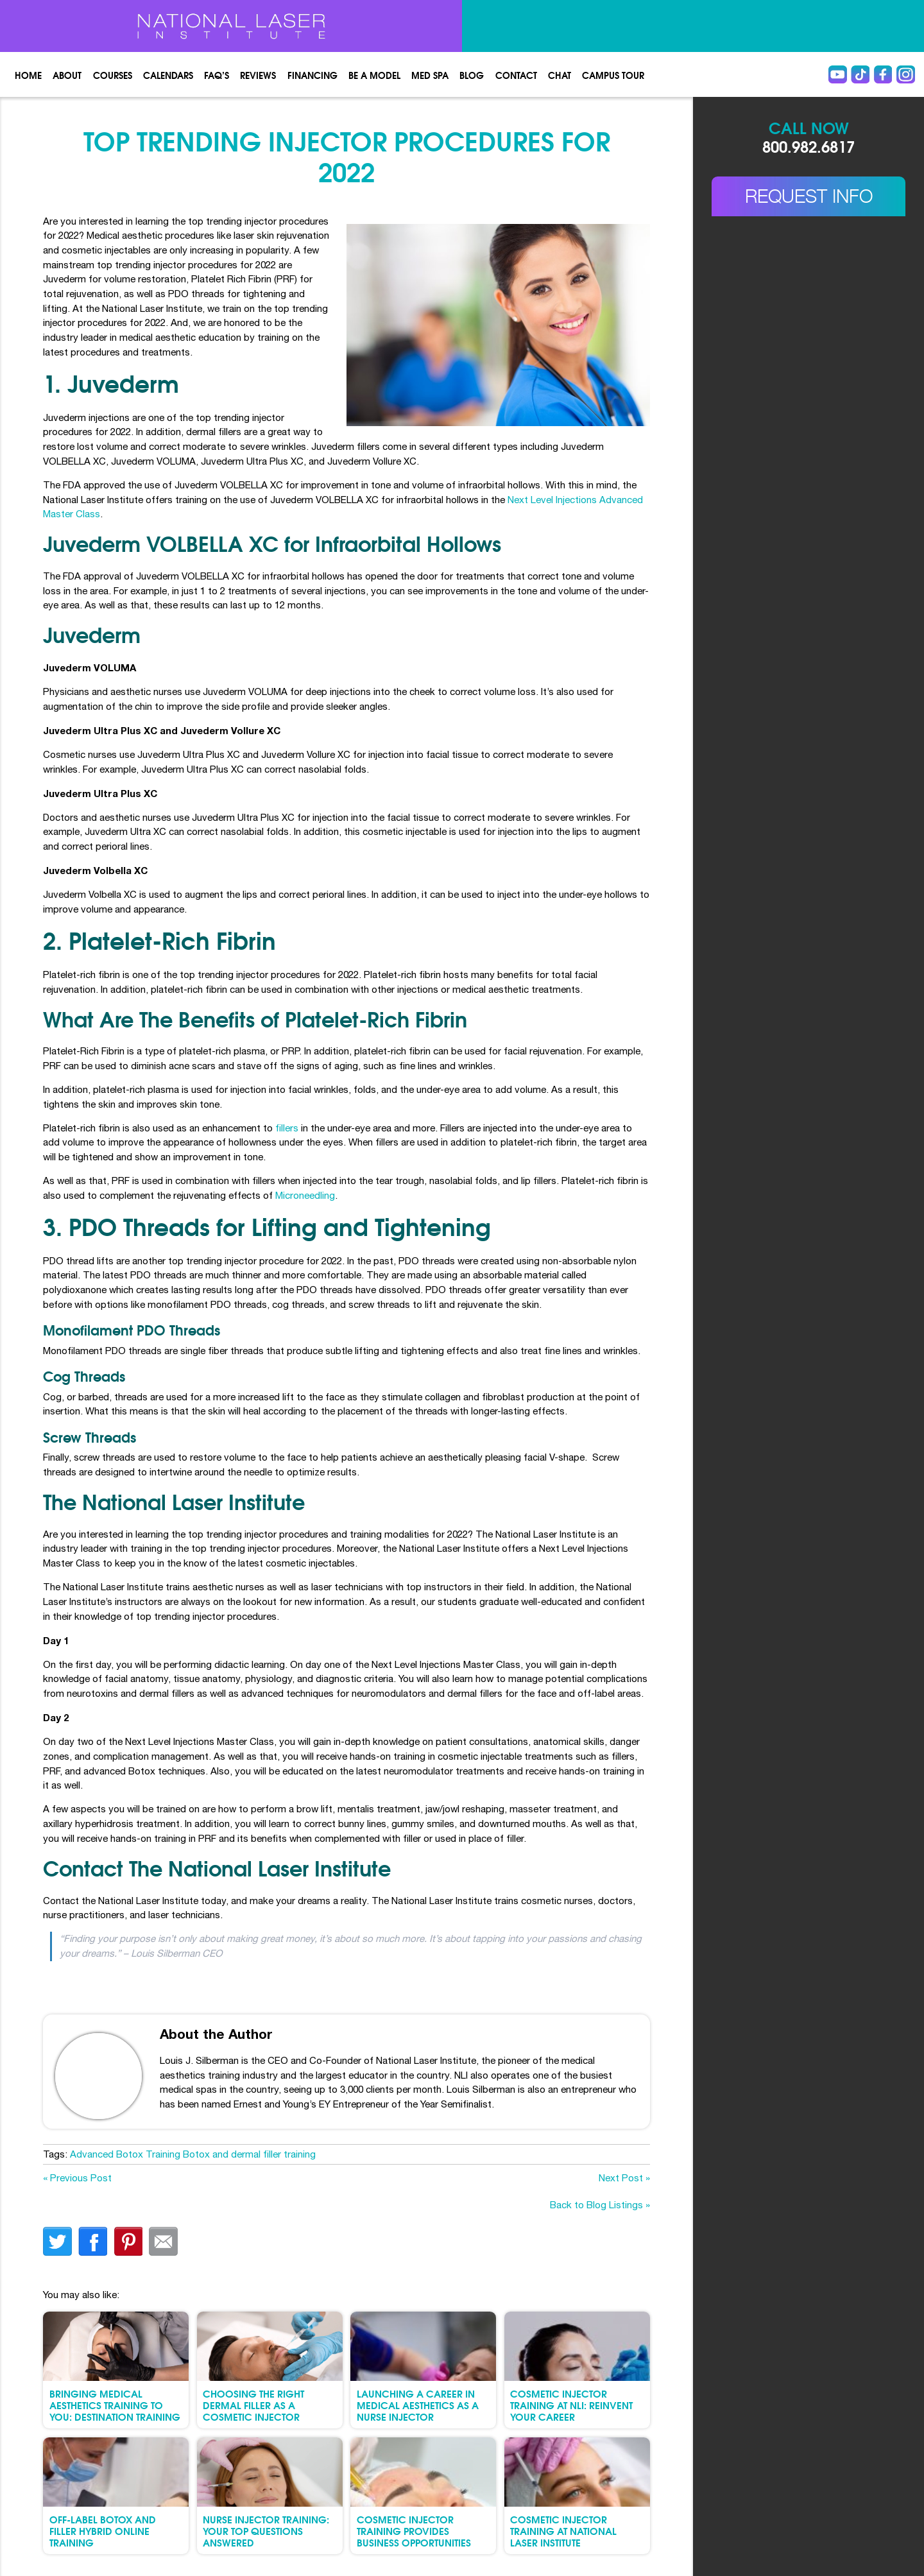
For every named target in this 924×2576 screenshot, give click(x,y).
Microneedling (305, 1195)
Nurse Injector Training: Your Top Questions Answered (266, 2530)
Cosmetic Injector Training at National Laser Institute (563, 2530)
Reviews (258, 75)
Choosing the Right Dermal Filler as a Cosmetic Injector (253, 2405)
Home (28, 75)
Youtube (837, 74)
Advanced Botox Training (125, 2154)
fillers (286, 1127)
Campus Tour (613, 75)
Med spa (430, 75)
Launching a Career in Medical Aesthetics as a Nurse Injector (418, 2405)
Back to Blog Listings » (600, 2204)
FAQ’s (216, 75)
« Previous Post (77, 2177)
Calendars (168, 75)
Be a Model (374, 75)
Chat (559, 75)
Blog (471, 75)
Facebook (883, 74)
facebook (92, 2241)
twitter (57, 2241)
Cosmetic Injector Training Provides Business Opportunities (414, 2530)
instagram (905, 74)
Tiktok (860, 74)
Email (163, 2241)
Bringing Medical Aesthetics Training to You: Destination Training (114, 2405)
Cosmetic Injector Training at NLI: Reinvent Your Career (571, 2405)
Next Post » (624, 2177)
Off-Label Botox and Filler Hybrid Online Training (102, 2530)
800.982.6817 (808, 145)
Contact (516, 75)
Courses (112, 75)
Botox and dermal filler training (249, 2154)
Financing (312, 75)
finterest (128, 2241)
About (67, 75)
